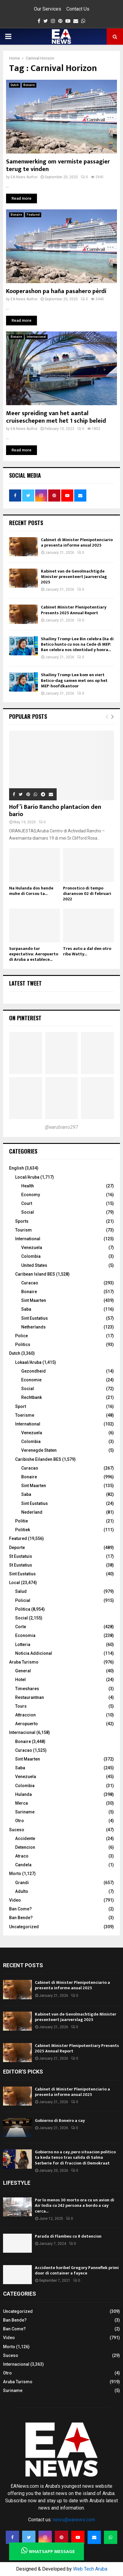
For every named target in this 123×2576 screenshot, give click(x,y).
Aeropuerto (26, 1723)
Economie (31, 1379)
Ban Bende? (21, 1917)
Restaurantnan (29, 1697)
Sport (20, 1406)
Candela (23, 1864)
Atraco (21, 1856)
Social (27, 1212)
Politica (22, 1609)
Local (14, 1582)
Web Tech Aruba (90, 2569)
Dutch (15, 85)
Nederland (31, 1512)
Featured (33, 214)
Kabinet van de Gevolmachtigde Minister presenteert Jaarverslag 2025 (74, 577)
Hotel (20, 1679)
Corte (20, 1626)
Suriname (25, 1811)
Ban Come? (20, 1908)
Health (27, 1185)
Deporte (17, 1547)
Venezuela (31, 1247)
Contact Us (77, 9)
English (16, 1168)
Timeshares (27, 1688)
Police (21, 1335)
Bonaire (29, 85)
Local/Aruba (27, 1177)
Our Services (47, 9)
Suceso (16, 1829)
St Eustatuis (20, 1556)
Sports (21, 1221)
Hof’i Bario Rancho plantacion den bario (55, 810)
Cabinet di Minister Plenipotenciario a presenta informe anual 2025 (77, 542)
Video (15, 1900)
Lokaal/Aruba (28, 1362)
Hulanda (23, 1794)
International (27, 1238)
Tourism (23, 1230)
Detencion (25, 1847)
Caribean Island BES (35, 1274)
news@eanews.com (74, 2520)
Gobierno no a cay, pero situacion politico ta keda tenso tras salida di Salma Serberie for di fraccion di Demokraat (75, 2157)
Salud (21, 1591)
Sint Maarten (33, 1300)
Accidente (25, 1838)
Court (26, 1203)
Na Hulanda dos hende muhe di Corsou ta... (31, 891)
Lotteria (22, 1644)
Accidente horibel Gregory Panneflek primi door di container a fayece (77, 2270)
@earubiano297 (61, 1127)
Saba (26, 1309)
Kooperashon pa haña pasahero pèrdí (56, 291)
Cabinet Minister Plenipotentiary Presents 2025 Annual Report (73, 610)
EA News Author (24, 177)
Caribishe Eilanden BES (38, 1459)
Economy (30, 1194)
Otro (19, 1820)
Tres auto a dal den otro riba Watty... (87, 951)
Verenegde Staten (39, 1450)
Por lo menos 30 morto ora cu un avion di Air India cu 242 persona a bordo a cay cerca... (74, 2205)
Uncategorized (24, 1926)
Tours (21, 1706)
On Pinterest (25, 1018)
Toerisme (24, 1415)
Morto (15, 1873)
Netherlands (33, 1327)
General (23, 1670)
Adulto (21, 1891)
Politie (21, 1521)
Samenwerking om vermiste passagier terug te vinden (58, 165)
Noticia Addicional (33, 1653)
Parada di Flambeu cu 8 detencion (68, 2236)
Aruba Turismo (23, 1662)
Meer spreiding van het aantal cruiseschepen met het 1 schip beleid (56, 417)
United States (34, 1265)
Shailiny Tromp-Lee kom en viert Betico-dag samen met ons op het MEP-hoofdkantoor (74, 680)
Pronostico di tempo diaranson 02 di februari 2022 (87, 893)
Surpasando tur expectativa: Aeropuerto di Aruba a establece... (33, 954)
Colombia (31, 1256)
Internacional (36, 336)
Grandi (22, 1882)
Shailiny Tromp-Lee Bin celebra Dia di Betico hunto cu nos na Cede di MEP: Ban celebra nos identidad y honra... (77, 644)
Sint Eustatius (34, 1318)
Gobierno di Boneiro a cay (60, 2120)
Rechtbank (31, 1397)
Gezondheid (33, 1371)
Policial (22, 1600)
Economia (25, 1635)
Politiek (22, 1529)
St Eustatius (20, 1565)
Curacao (29, 1282)
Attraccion (25, 1714)
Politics (22, 1344)
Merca (21, 1803)
